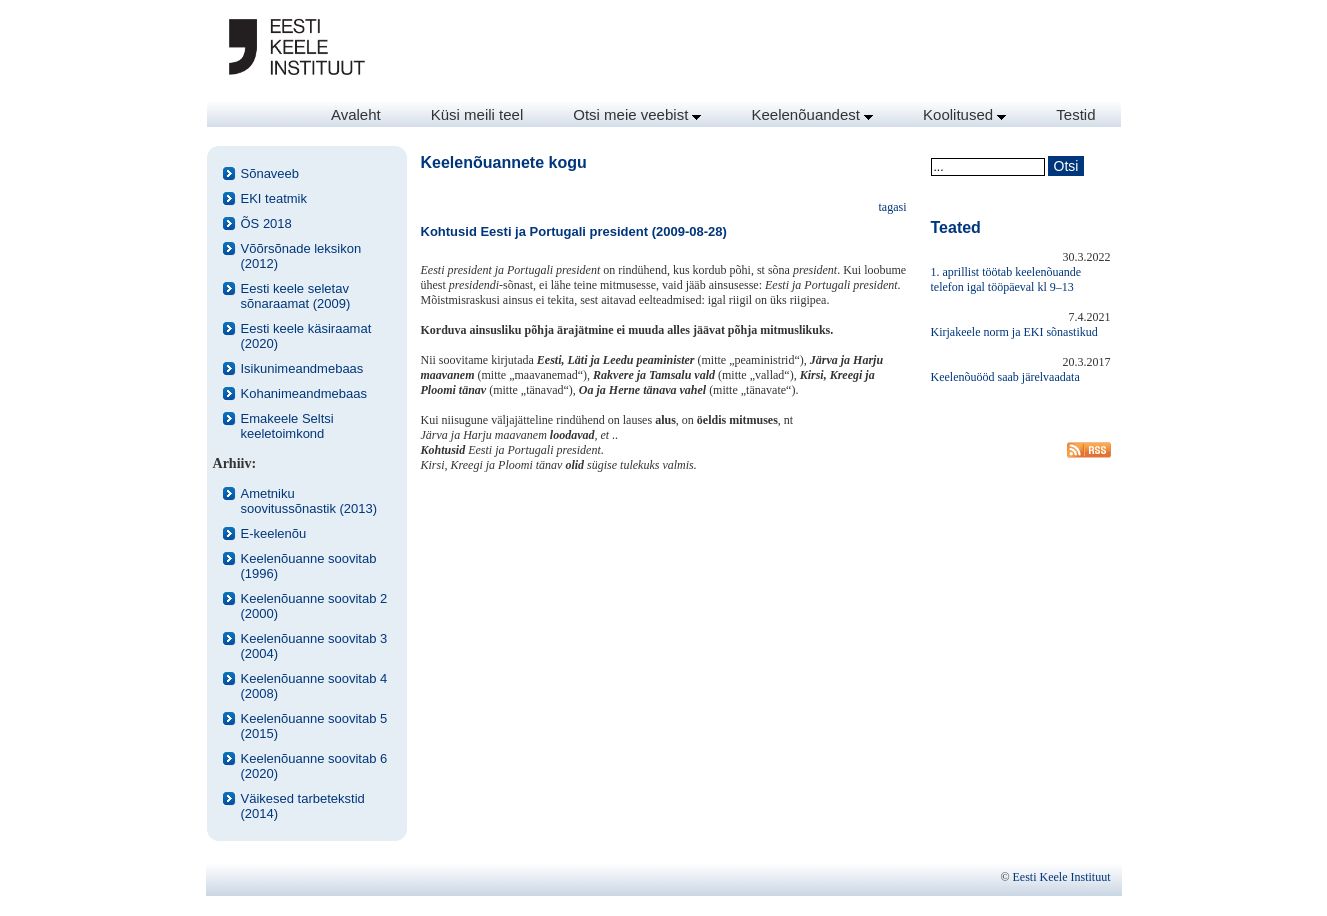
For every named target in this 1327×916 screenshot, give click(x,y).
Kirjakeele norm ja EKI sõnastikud (1014, 332)
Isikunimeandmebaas (302, 368)
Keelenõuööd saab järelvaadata (1005, 377)
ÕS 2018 (266, 223)
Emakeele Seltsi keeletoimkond (287, 426)
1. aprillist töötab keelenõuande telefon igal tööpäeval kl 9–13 (1006, 279)
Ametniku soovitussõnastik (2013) (309, 501)
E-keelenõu (274, 533)
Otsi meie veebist (637, 114)
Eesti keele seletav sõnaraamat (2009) (296, 296)
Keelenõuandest (812, 114)
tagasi (893, 207)
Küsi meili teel (477, 114)
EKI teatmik (274, 198)
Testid (1075, 114)
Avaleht (356, 114)
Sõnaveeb (270, 173)
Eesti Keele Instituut (1062, 877)
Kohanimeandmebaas (304, 393)
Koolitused (964, 114)
